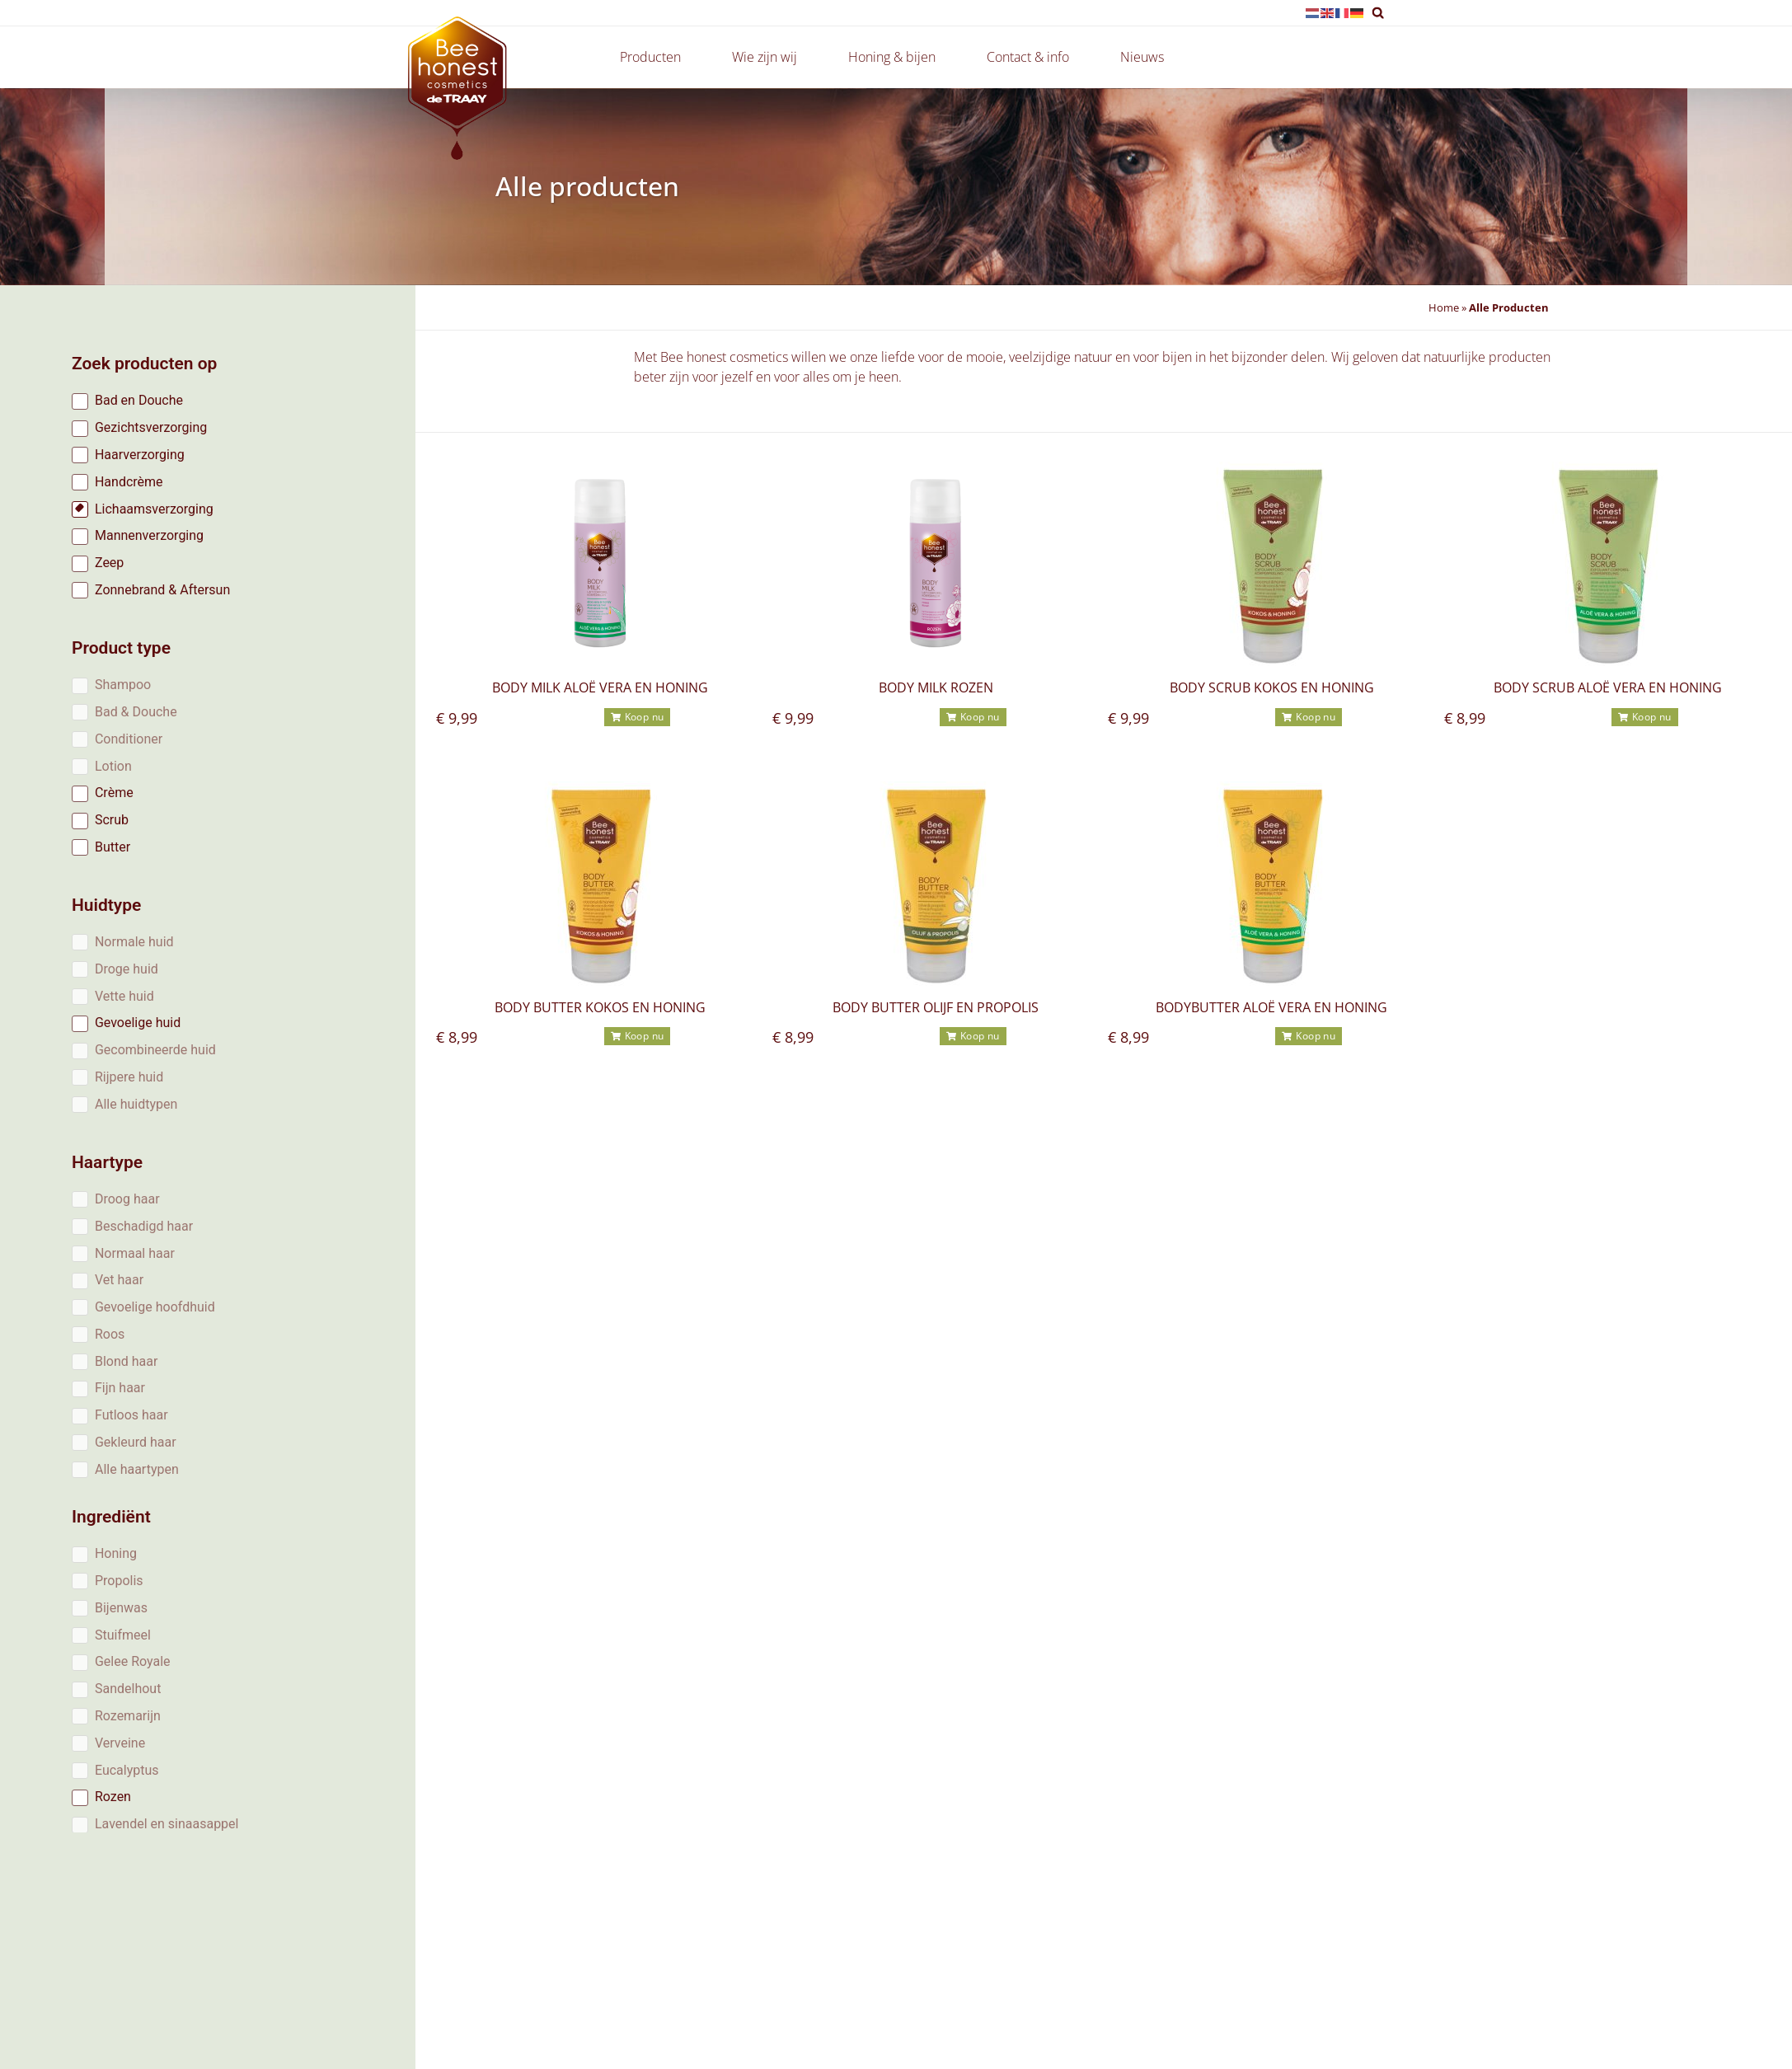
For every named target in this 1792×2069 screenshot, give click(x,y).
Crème (114, 792)
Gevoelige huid (138, 1022)
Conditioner (128, 739)
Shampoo (123, 684)
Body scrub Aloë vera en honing (1608, 687)
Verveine (120, 1743)
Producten (654, 57)
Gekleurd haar (135, 1442)
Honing (116, 1553)
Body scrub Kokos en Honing (1272, 687)
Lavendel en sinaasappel (167, 1824)
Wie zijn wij (768, 57)
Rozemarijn (128, 1716)
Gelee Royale (133, 1661)
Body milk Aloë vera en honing (600, 687)
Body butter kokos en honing (600, 1007)
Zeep (109, 562)
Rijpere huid (129, 1077)
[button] (1378, 13)
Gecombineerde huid (155, 1050)
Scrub (112, 820)
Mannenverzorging (149, 535)
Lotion (113, 766)
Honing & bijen (896, 57)
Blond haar (126, 1361)
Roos (109, 1334)
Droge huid (126, 969)
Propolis (119, 1580)
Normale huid (134, 942)
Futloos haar (131, 1415)
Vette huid (124, 996)
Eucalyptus (127, 1770)
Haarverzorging (140, 454)
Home (1443, 307)
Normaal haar (135, 1253)
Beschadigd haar (144, 1226)
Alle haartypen (137, 1469)
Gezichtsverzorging (151, 427)
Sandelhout (128, 1688)
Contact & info (1032, 57)
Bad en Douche (139, 400)
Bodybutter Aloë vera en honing (1271, 1007)
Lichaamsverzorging (154, 509)
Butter (112, 847)
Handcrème (129, 482)
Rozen (113, 1796)
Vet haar (119, 1280)
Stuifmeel (123, 1635)
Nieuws (1142, 57)
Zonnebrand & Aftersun (162, 590)
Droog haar (127, 1199)
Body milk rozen (936, 687)
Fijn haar (120, 1388)
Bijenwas (121, 1608)
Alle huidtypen (136, 1104)
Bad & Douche (136, 712)
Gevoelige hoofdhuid (155, 1307)
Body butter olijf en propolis (936, 1007)
